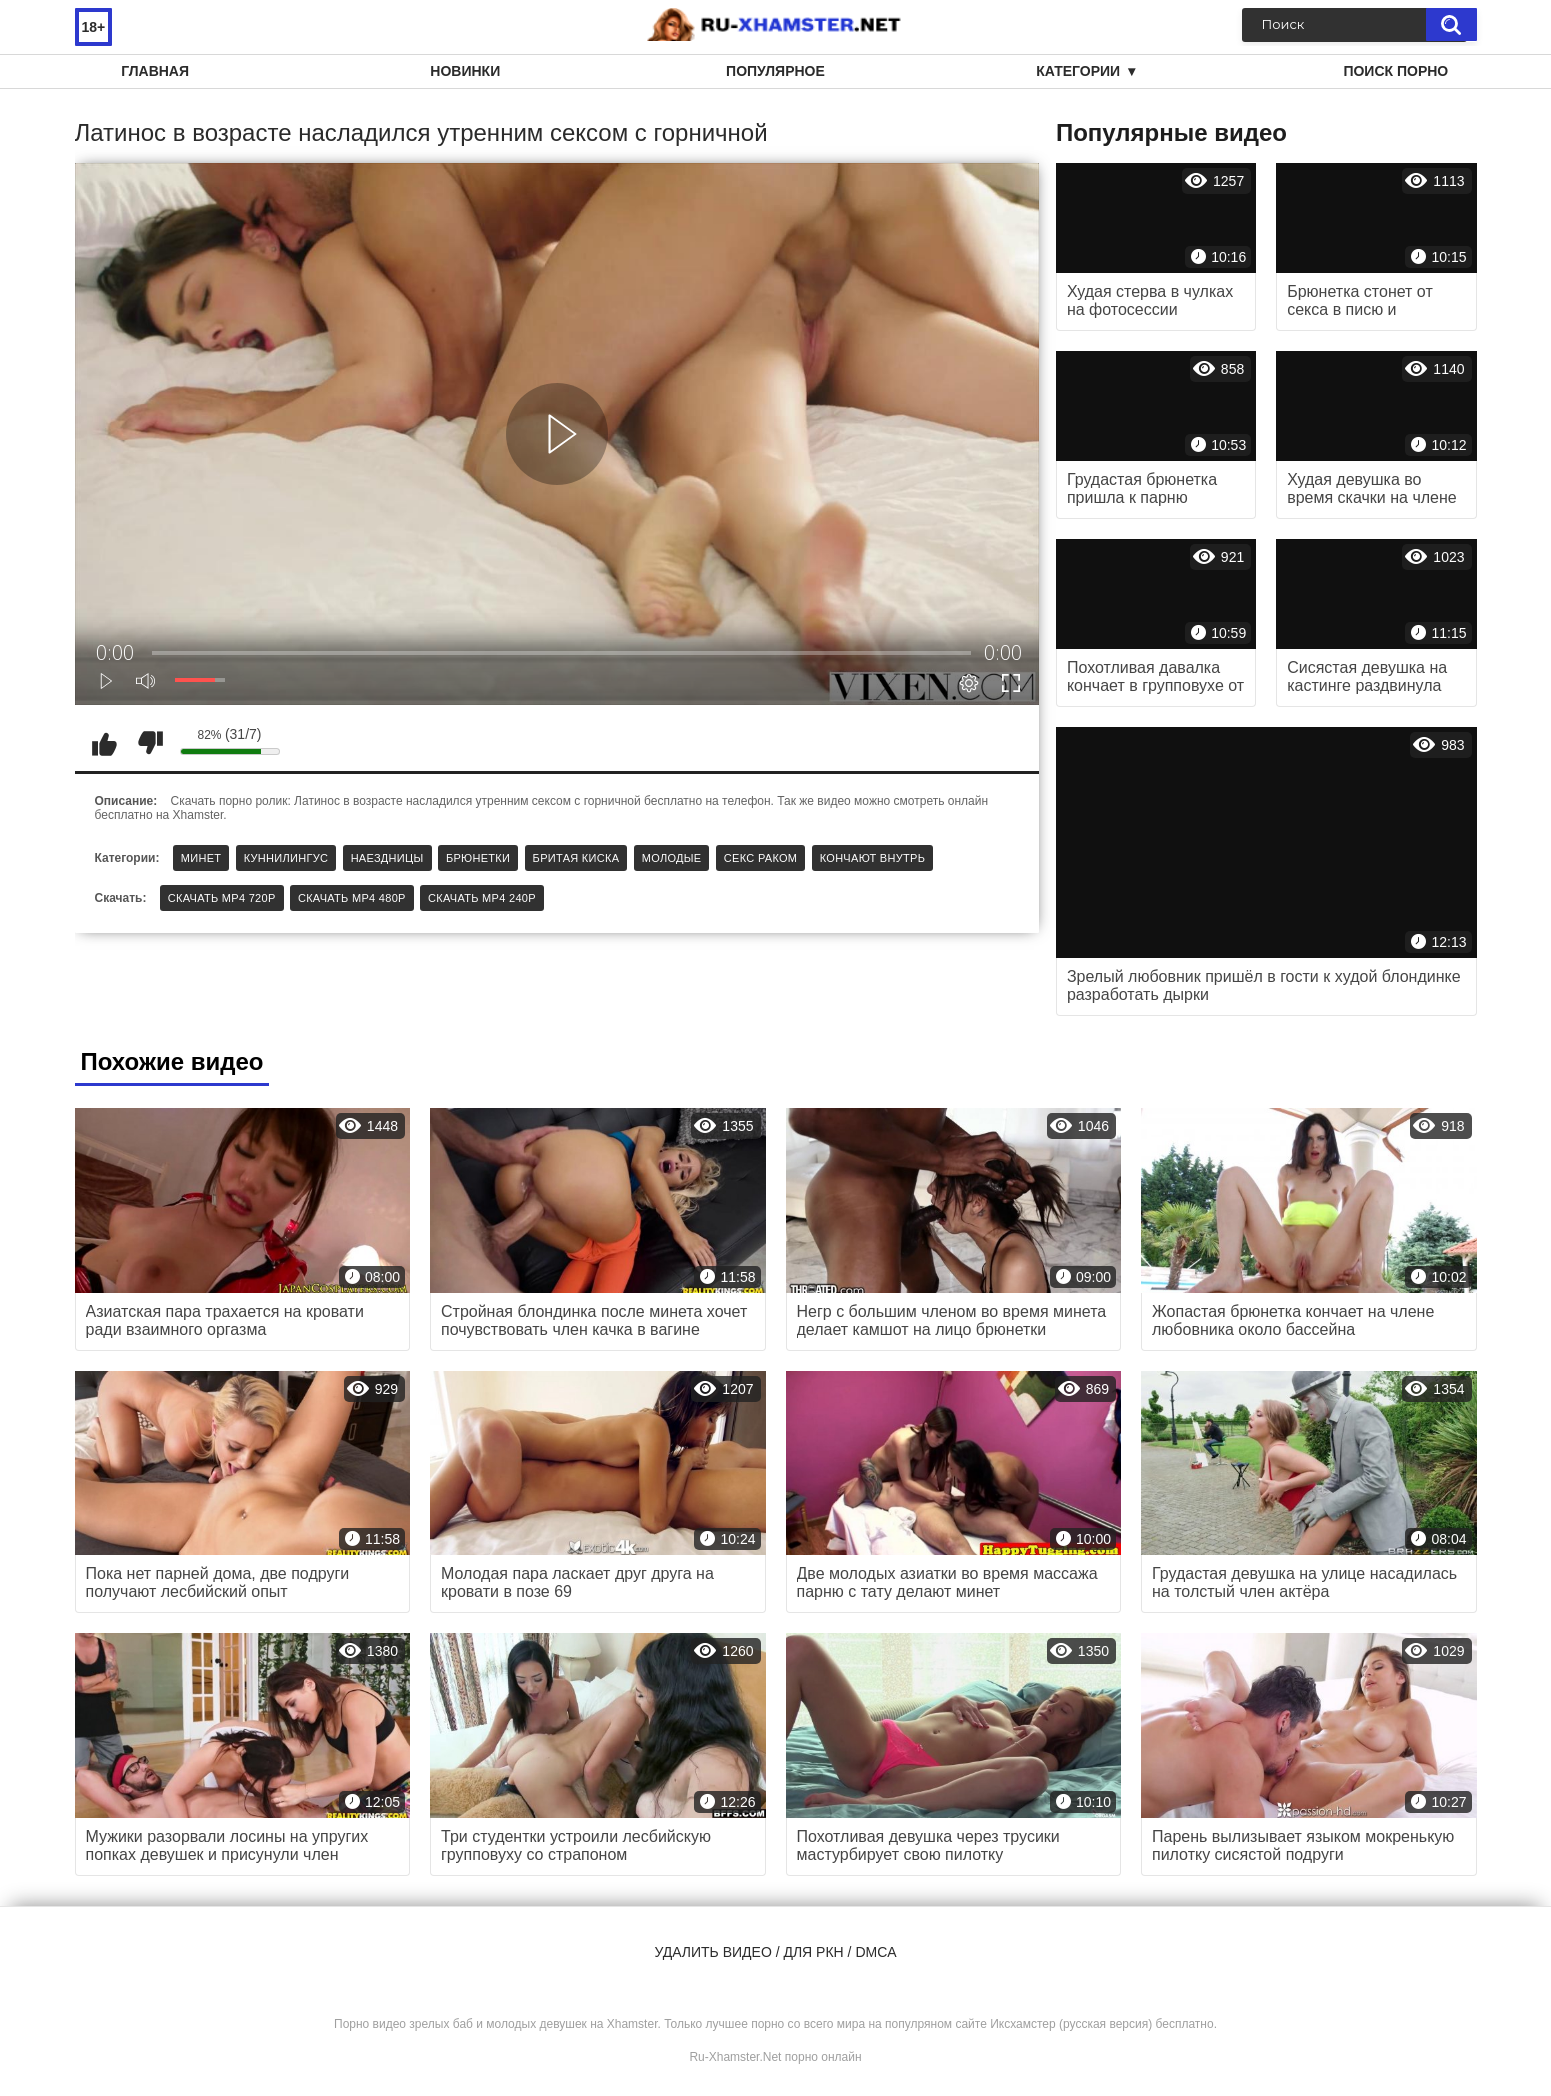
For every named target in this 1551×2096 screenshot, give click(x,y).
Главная (155, 71)
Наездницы (387, 858)
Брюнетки (478, 858)
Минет (201, 858)
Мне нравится (105, 743)
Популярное (775, 71)
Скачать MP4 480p (352, 898)
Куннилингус (286, 858)
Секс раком (761, 858)
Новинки (465, 71)
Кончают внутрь (872, 858)
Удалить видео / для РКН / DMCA (775, 1952)
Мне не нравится (150, 743)
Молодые (672, 858)
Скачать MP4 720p (222, 898)
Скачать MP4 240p (482, 898)
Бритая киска (576, 858)
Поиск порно (1395, 71)
